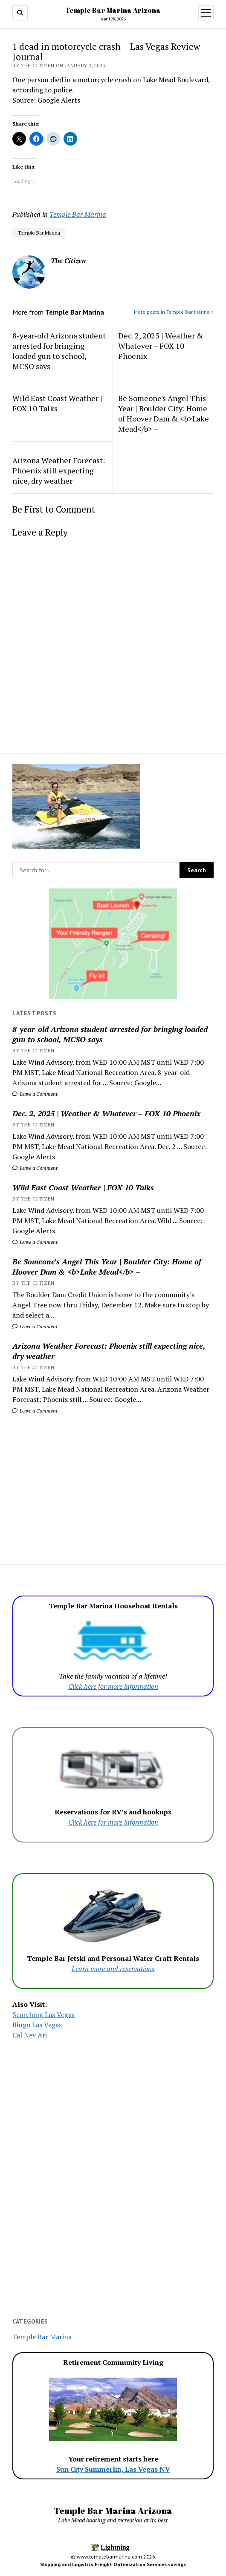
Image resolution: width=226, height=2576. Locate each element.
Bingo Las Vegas (37, 2024)
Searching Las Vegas (43, 2014)
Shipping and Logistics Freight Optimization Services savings (113, 2564)
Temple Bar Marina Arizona (113, 10)
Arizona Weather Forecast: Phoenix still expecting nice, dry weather (108, 1351)
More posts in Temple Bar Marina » (174, 312)
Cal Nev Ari (29, 2035)
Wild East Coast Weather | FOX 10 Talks (83, 1187)
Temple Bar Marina (77, 214)
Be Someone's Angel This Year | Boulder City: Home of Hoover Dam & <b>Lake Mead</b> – (106, 1266)
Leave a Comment (35, 1094)
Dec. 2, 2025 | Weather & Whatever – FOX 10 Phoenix (106, 1113)
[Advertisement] (112, 1484)
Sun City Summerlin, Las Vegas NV (113, 2469)
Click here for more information (113, 1686)
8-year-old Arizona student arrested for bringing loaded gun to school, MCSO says (110, 1034)
